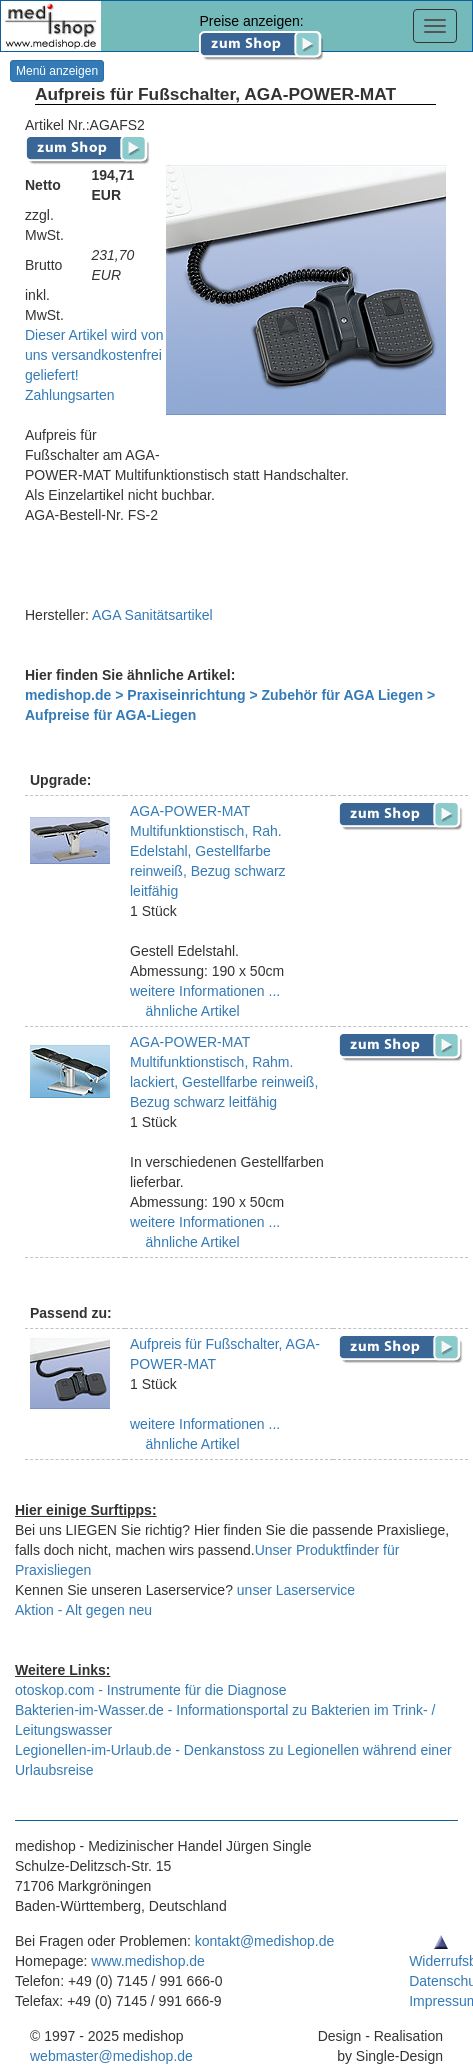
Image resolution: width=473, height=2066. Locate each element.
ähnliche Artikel (191, 1011)
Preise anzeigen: (261, 32)
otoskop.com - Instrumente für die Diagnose (151, 1690)
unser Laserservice (296, 1590)
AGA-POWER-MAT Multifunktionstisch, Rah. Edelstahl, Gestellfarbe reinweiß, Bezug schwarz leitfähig (208, 851)
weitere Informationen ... (205, 991)
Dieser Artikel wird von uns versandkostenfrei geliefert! (94, 355)
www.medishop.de (148, 1961)
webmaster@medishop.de (111, 2056)
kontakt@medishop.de (265, 1941)
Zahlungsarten (70, 395)
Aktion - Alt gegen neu (83, 1610)
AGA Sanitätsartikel (152, 615)
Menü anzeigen (57, 71)
